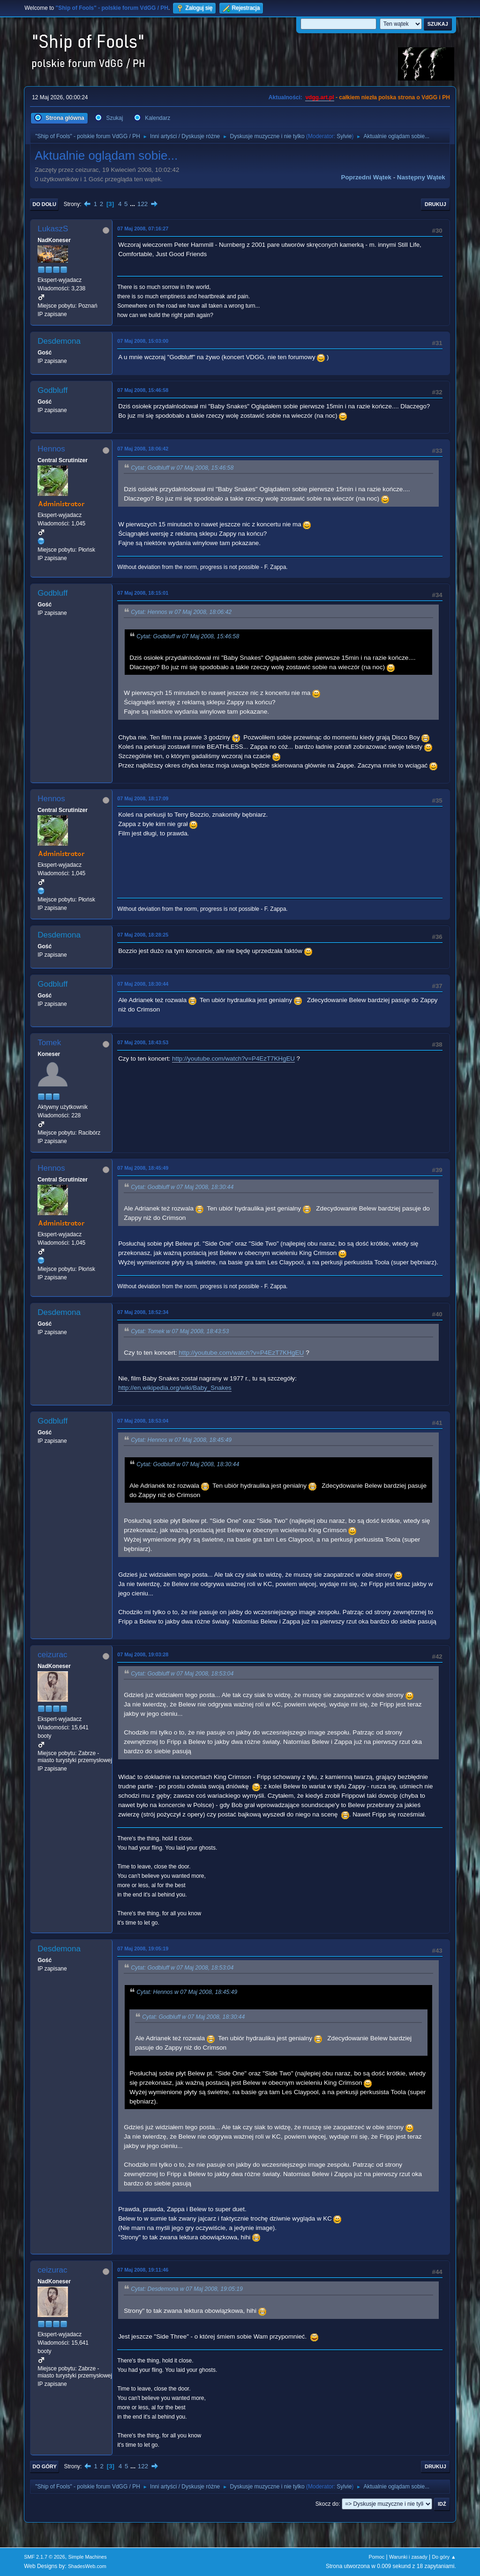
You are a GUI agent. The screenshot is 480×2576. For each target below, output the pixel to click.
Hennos (51, 448)
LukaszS (53, 228)
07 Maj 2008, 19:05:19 (142, 1948)
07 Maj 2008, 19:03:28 (142, 1654)
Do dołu (44, 204)
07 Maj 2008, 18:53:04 (142, 1421)
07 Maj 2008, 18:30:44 (142, 984)
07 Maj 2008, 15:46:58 (142, 390)
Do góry (44, 2466)
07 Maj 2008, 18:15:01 (142, 593)
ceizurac (52, 1654)
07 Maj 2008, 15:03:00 (142, 341)
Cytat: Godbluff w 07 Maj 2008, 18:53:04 (182, 1673)
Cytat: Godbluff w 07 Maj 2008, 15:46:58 (182, 468)
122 (142, 203)
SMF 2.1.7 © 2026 (44, 2557)
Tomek (49, 1042)
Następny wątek (421, 177)
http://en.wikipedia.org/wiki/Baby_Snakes (175, 1387)
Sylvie (344, 136)
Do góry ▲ (444, 2557)
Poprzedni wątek (366, 177)
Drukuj (435, 204)
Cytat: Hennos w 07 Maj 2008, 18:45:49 (181, 1440)
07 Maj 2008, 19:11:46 (142, 2270)
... (133, 203)
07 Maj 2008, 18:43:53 (142, 1042)
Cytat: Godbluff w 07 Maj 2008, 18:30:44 (182, 1187)
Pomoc (377, 2557)
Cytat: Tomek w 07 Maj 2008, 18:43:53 (180, 1331)
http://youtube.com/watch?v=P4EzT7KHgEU (233, 1058)
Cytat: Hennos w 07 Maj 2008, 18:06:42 (181, 612)
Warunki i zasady (408, 2557)
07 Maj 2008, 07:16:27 (142, 228)
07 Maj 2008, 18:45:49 (142, 1168)
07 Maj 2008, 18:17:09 (142, 798)
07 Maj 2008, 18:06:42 (142, 448)
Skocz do (326, 2504)
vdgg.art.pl (319, 97)
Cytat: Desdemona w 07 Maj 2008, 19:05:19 (187, 2289)
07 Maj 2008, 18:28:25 (142, 934)
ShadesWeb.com (87, 2566)
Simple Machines (87, 2557)
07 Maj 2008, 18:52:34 (142, 1312)
